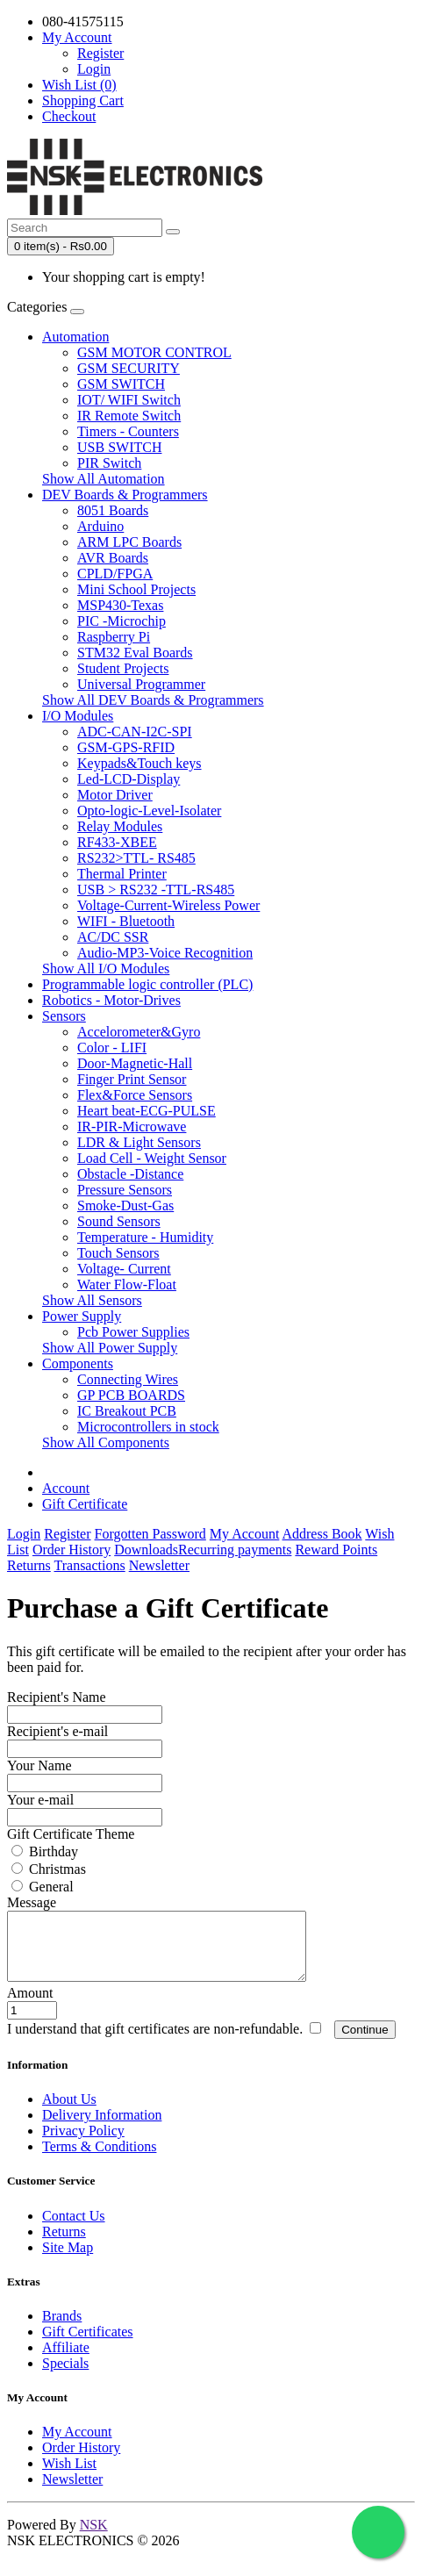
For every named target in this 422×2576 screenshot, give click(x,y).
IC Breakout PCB (126, 1410)
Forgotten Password (150, 1533)
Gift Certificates (87, 2344)
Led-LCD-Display (128, 778)
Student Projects (122, 668)
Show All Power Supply (109, 1347)
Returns (29, 1565)
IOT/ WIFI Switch (129, 399)
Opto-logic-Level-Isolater (149, 810)
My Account (245, 1533)
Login (94, 68)
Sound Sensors (119, 1221)
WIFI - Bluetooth (126, 921)
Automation (75, 336)
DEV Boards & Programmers (125, 494)
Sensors (64, 1015)
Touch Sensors (118, 1252)
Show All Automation (103, 478)
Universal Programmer (141, 684)
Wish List (69, 2476)
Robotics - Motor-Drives (111, 1000)
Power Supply (81, 1316)
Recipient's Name (56, 1697)
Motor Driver (115, 794)
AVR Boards (112, 557)
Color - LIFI (112, 1047)
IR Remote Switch (129, 415)
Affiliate (65, 2360)
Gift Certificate (84, 1503)
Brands (62, 2328)
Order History (71, 1549)
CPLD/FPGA (115, 573)
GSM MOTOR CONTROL (154, 352)
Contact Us (73, 2228)
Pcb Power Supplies (133, 1331)
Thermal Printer (122, 873)
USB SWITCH (119, 447)
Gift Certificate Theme (70, 1833)
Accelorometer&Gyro (138, 1031)
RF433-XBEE (117, 842)
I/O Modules (77, 715)
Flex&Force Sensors (134, 1094)
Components (77, 1363)
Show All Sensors (92, 1300)
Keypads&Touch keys (139, 763)
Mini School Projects (136, 589)
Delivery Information (101, 2127)
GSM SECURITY (128, 368)
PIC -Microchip (121, 621)
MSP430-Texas (120, 605)
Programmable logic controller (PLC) (147, 984)
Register (100, 53)
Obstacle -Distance (130, 1173)
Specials (65, 2376)
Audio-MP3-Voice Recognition (165, 952)
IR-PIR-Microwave (131, 1126)
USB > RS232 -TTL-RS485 (155, 889)
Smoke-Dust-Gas (125, 1205)
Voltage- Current (124, 1268)
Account (65, 1488)
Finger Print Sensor (131, 1079)
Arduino (100, 526)
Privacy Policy (83, 2143)
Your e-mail (40, 1799)
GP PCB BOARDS (131, 1395)
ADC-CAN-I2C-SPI (134, 731)
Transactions (89, 1565)
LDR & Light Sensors (139, 1142)
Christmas (48, 1869)
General (42, 1886)
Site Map (67, 2260)
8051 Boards (112, 510)
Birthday (44, 1851)
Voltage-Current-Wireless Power (168, 905)
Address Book (321, 1533)
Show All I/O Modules (105, 968)
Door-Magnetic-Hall (134, 1063)
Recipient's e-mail (57, 1731)
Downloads (146, 1549)
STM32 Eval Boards (135, 652)
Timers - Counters (128, 431)
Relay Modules (119, 826)
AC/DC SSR (112, 936)
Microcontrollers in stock (148, 1426)
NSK (94, 2537)
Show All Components (105, 1442)
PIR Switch (109, 463)
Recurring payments (234, 1549)
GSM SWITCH (121, 384)
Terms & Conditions (99, 2159)
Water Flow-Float (126, 1284)
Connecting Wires (127, 1379)
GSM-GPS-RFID (126, 747)
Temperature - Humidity (145, 1237)
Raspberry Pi (113, 636)
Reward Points (336, 1549)
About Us (69, 2112)
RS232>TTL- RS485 (136, 857)
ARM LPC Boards (129, 542)
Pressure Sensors (124, 1189)
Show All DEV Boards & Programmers (153, 699)
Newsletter (159, 1565)
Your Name (39, 1765)
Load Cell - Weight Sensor (151, 1158)
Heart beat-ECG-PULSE (146, 1110)
